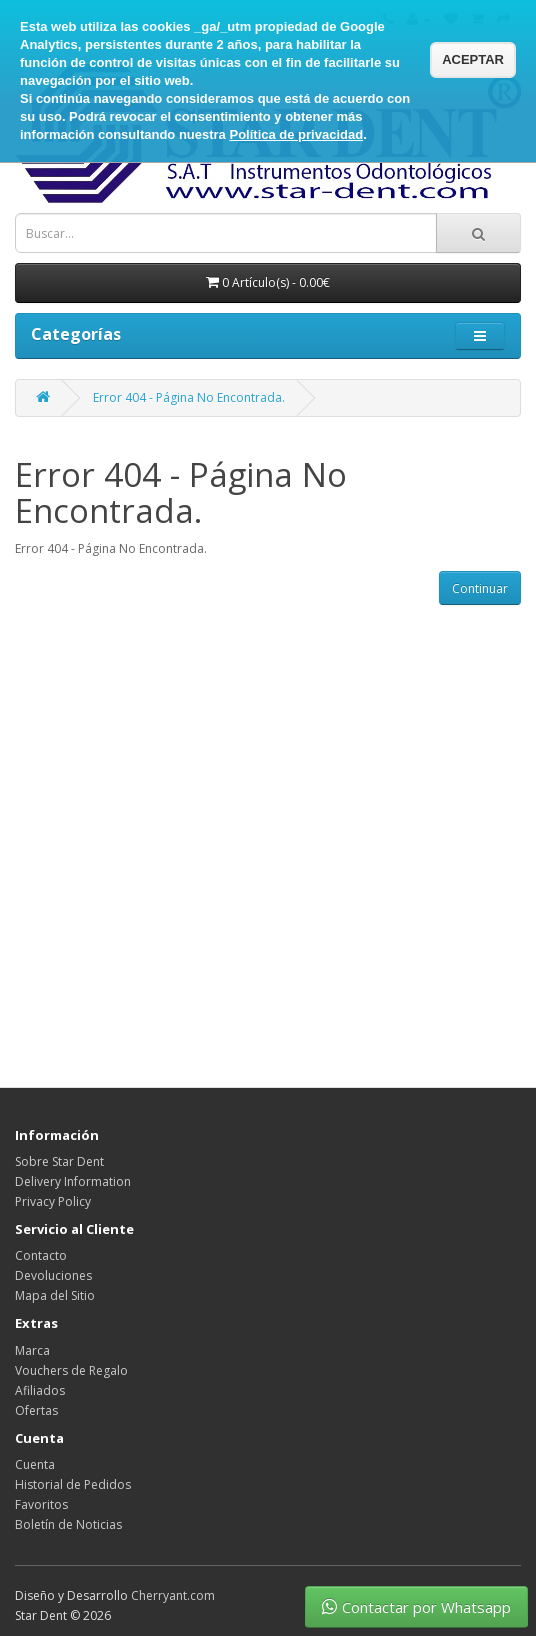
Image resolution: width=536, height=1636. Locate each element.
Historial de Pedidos (73, 1484)
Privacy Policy (53, 1201)
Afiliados (40, 1390)
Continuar (480, 588)
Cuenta (35, 1464)
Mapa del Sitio (55, 1295)
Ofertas (36, 1410)
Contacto (41, 1255)
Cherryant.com (173, 1595)
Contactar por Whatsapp (416, 1607)
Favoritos (41, 1504)
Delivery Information (73, 1181)
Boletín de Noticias (68, 1524)
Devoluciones (53, 1275)
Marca (32, 1350)
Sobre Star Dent (59, 1161)
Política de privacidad (296, 134)
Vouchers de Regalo (71, 1370)
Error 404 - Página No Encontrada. (189, 397)
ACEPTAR (473, 59)
